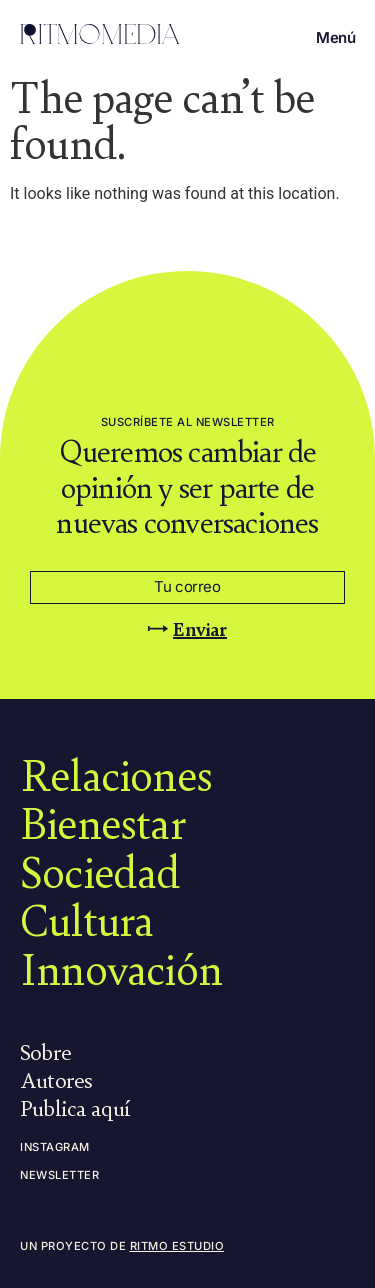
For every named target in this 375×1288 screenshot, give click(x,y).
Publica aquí (75, 1107)
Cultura (86, 919)
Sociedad (100, 871)
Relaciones (116, 774)
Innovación (121, 968)
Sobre (45, 1051)
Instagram (55, 1147)
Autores (56, 1079)
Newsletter (59, 1175)
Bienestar (102, 822)
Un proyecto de (122, 1246)
